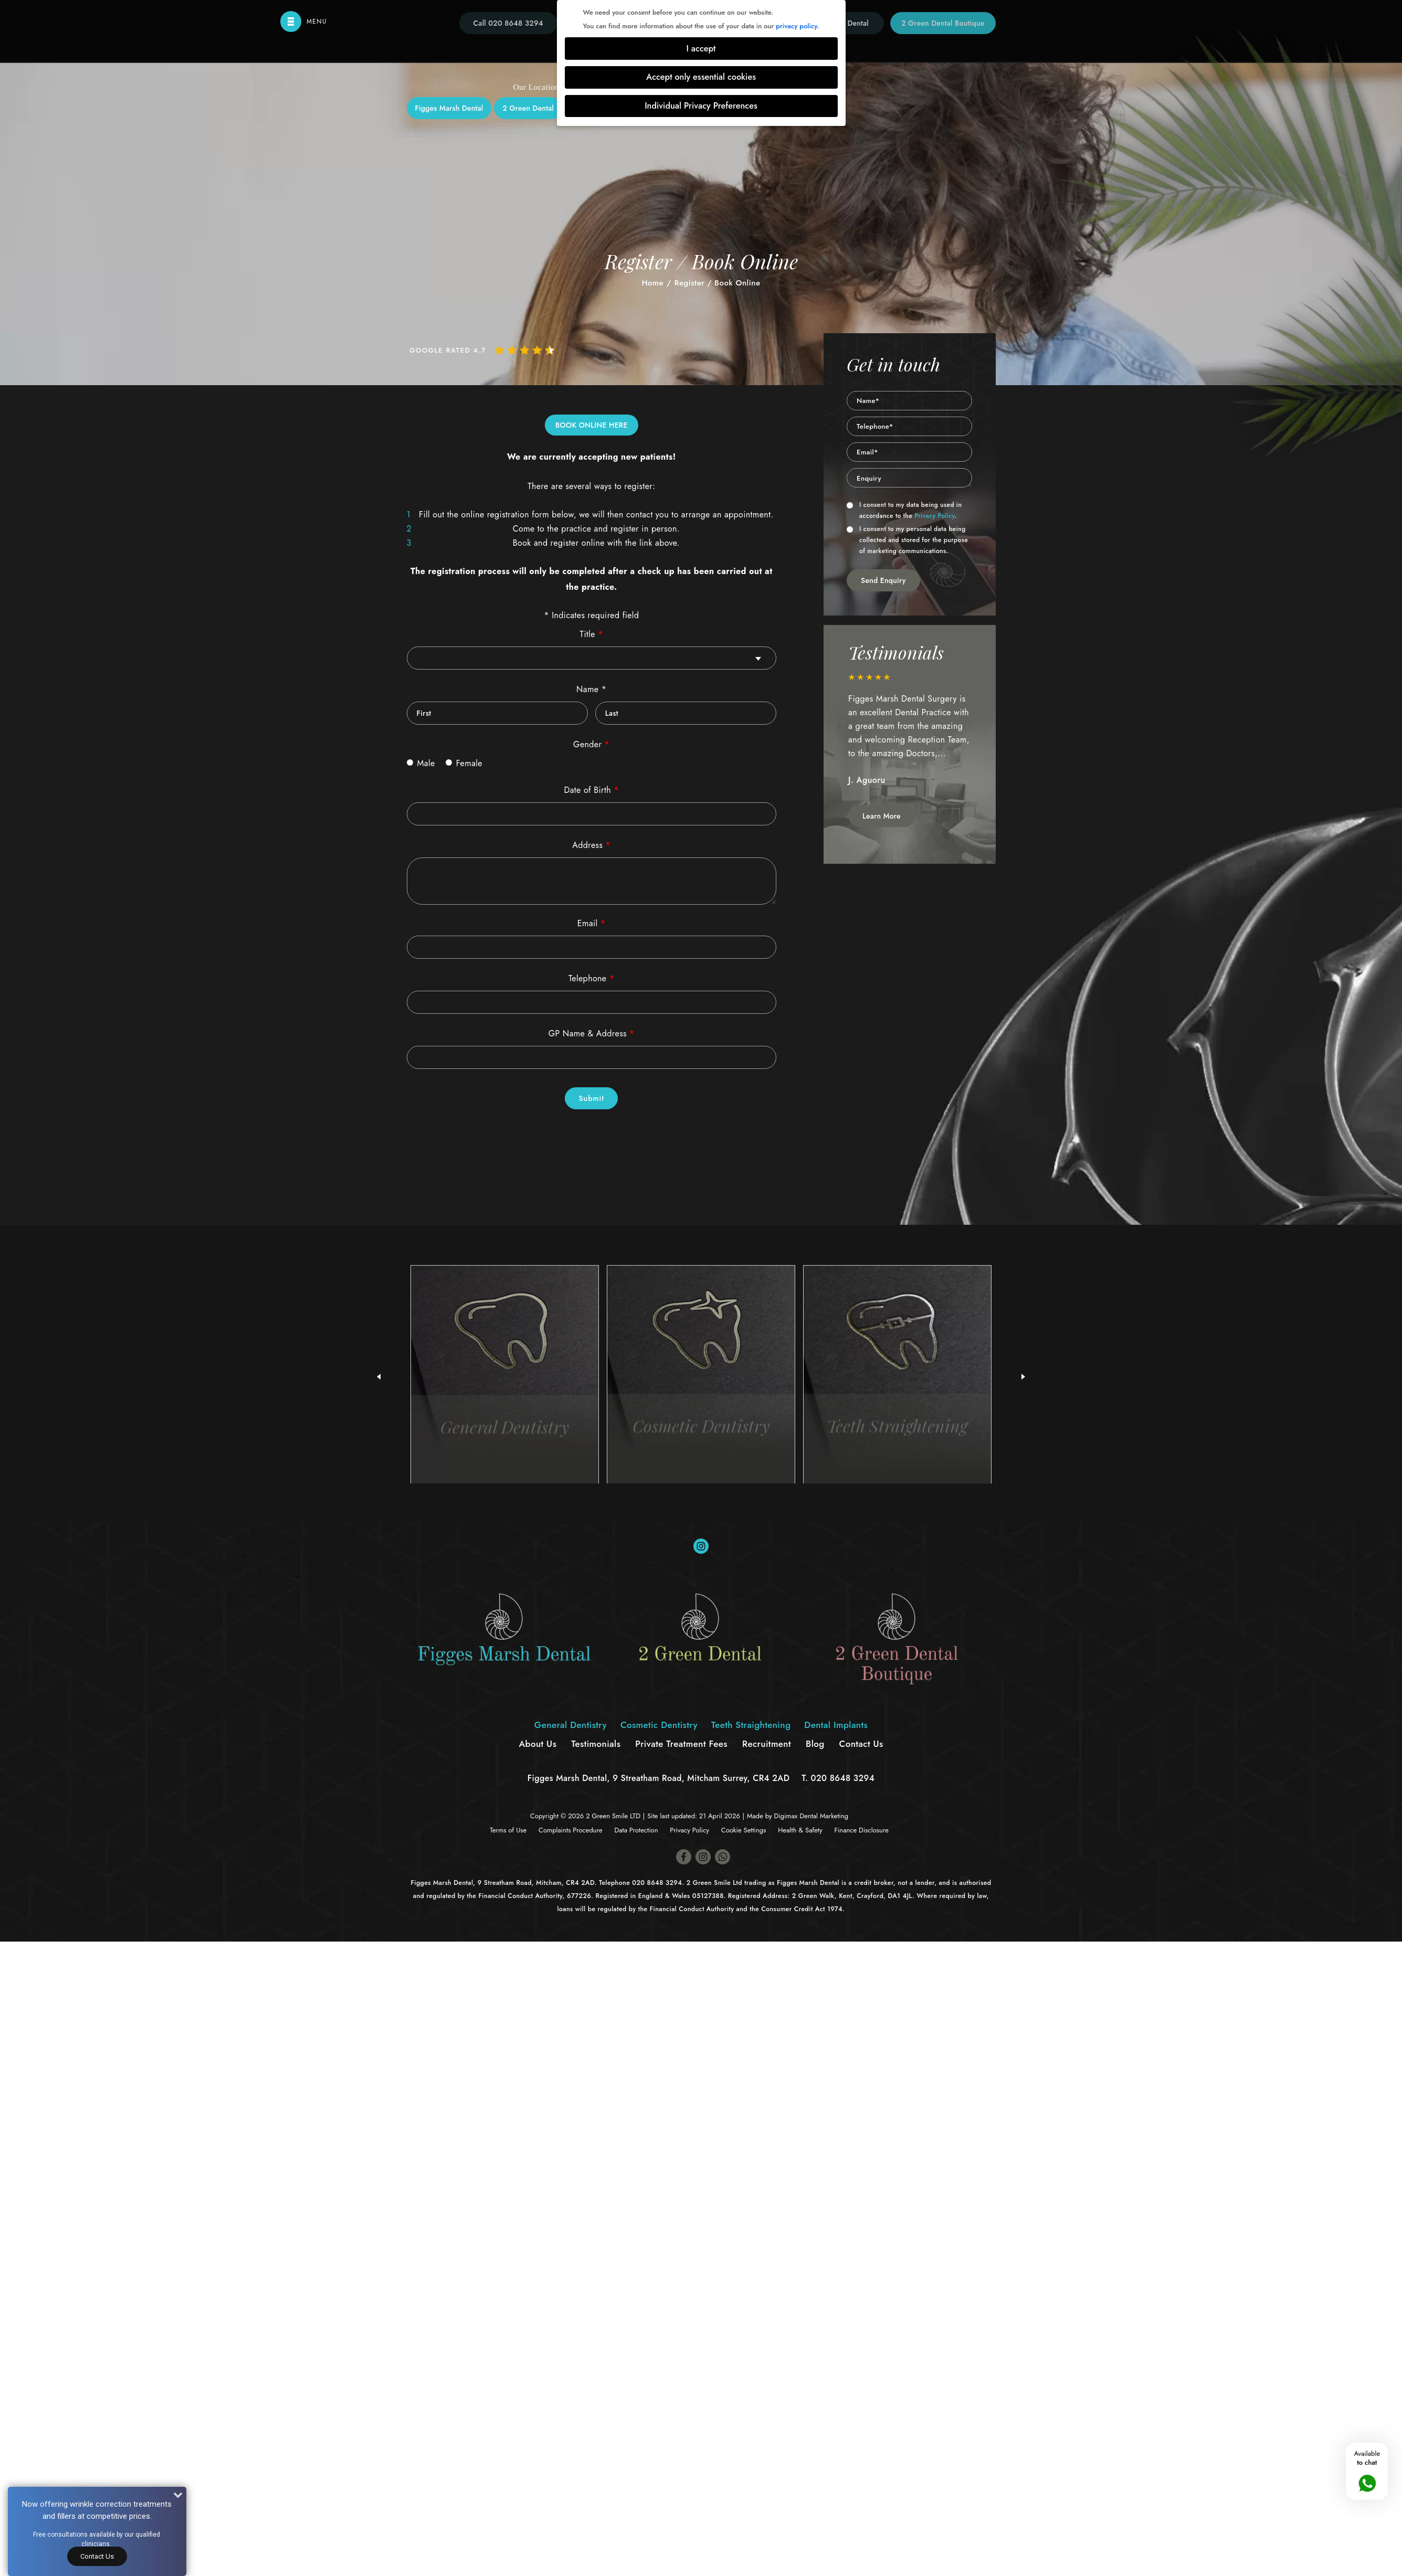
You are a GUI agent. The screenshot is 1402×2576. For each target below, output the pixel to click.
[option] (910, 735)
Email (591, 923)
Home (652, 283)
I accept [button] (701, 49)
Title (591, 634)
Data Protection (636, 1830)
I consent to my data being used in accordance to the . (904, 510)
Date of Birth (591, 790)
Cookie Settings (743, 1830)
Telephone (591, 978)
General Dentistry (570, 1725)
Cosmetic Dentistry (659, 1725)
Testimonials (595, 1743)
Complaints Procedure (571, 1830)
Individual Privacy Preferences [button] (701, 106)
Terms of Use (508, 1830)
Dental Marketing (823, 1816)
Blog (815, 1743)
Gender (591, 744)
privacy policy (796, 26)
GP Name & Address (592, 1033)
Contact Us (97, 2556)
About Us (537, 1743)
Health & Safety (800, 1830)
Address (591, 845)
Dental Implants (836, 1725)
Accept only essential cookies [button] (701, 77)
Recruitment (766, 1743)
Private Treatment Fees (681, 1743)
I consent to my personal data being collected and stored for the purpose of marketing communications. (907, 540)
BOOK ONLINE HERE (591, 425)
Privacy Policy (934, 516)
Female (464, 763)
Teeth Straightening (750, 1725)
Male (421, 763)
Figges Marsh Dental (449, 108)
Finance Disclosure (861, 1830)
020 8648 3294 (843, 1778)
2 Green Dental (528, 108)
